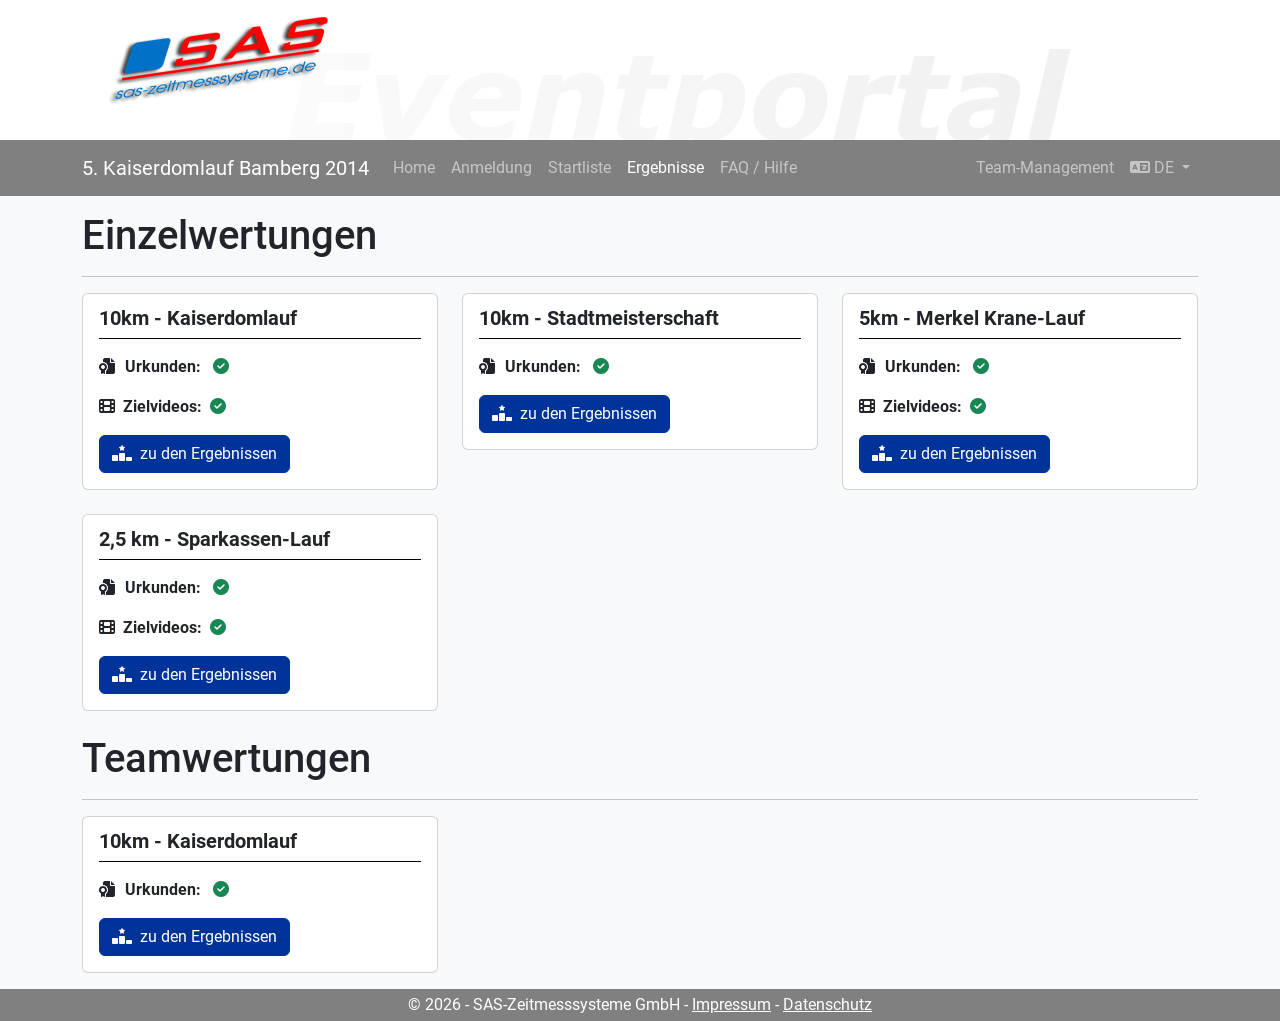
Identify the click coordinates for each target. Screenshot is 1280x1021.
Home (414, 167)
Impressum (731, 1004)
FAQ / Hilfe (758, 167)
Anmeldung (491, 167)
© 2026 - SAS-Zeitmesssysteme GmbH (544, 1004)
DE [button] (1154, 167)
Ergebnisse (665, 167)
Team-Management (1045, 167)
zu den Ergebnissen (194, 453)
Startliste (579, 167)
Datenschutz (827, 1004)
